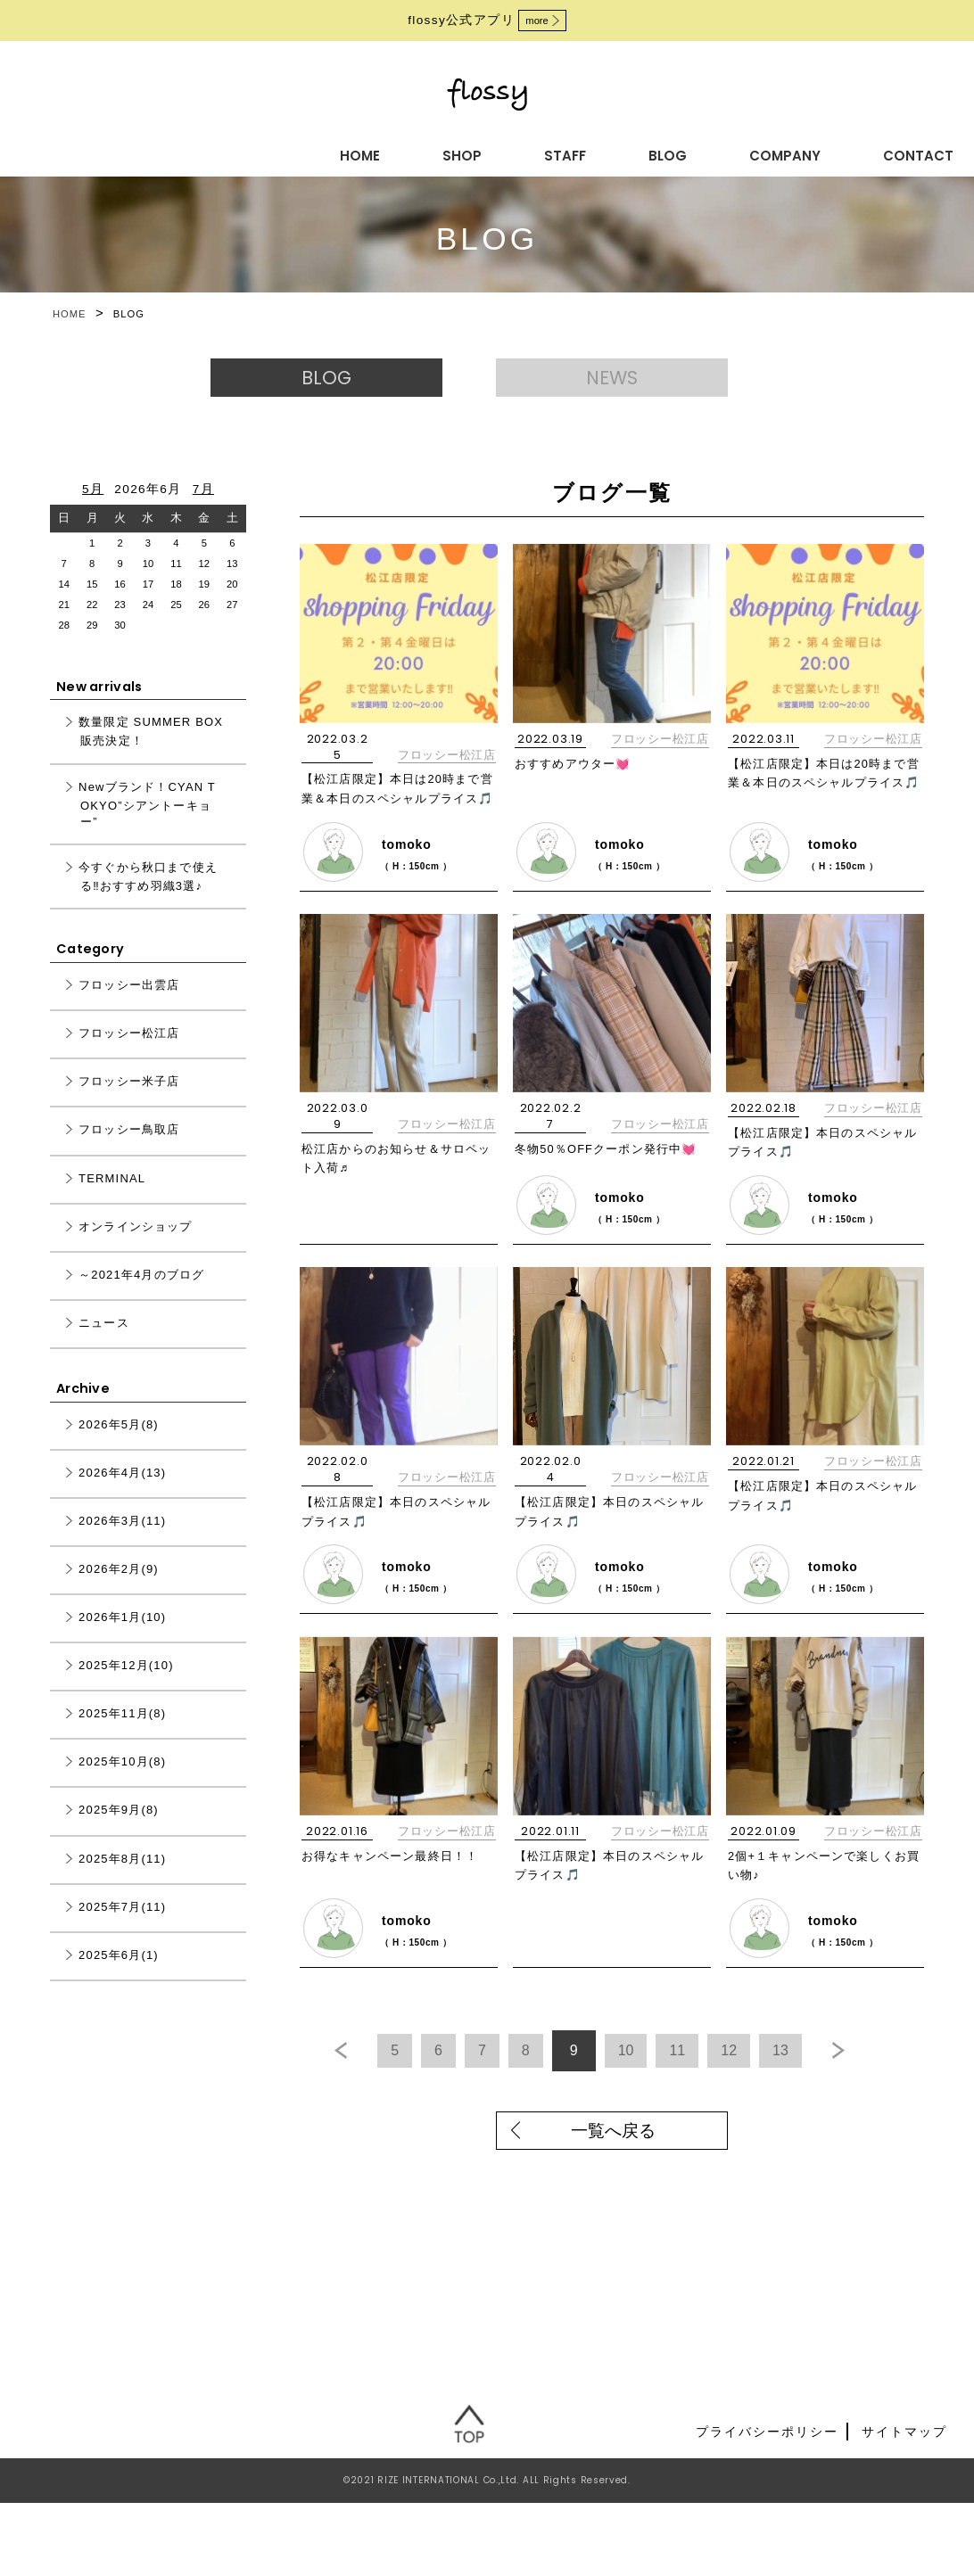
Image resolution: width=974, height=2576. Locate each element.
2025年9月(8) (118, 1830)
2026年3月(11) (122, 1541)
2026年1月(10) (122, 1637)
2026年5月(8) (118, 1445)
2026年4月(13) (122, 1493)
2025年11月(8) (122, 1734)
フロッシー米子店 (128, 1101)
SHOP (278, 152)
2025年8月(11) (122, 1878)
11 (716, 2080)
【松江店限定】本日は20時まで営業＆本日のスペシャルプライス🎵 (398, 818)
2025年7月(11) (122, 1926)
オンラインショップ (135, 1246)
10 (656, 2080)
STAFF (366, 152)
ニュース (103, 1343)
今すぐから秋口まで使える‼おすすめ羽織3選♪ (148, 897)
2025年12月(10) (126, 1685)
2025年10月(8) (122, 1782)
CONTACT (679, 152)
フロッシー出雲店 (128, 1005)
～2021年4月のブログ (141, 1295)
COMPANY (558, 152)
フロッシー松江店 (447, 774)
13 (837, 2080)
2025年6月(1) (118, 1975)
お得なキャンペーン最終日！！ (396, 1891)
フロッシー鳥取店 (128, 1149)
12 (777, 2080)
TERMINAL (111, 1198)
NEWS (629, 387)
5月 (92, 508)
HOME (190, 152)
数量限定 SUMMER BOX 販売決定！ (150, 752)
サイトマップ (904, 2505)
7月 (203, 508)
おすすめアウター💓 (578, 783)
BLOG (454, 152)
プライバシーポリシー (767, 2505)
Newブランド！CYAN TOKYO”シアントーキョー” (147, 824)
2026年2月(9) (118, 1589)
